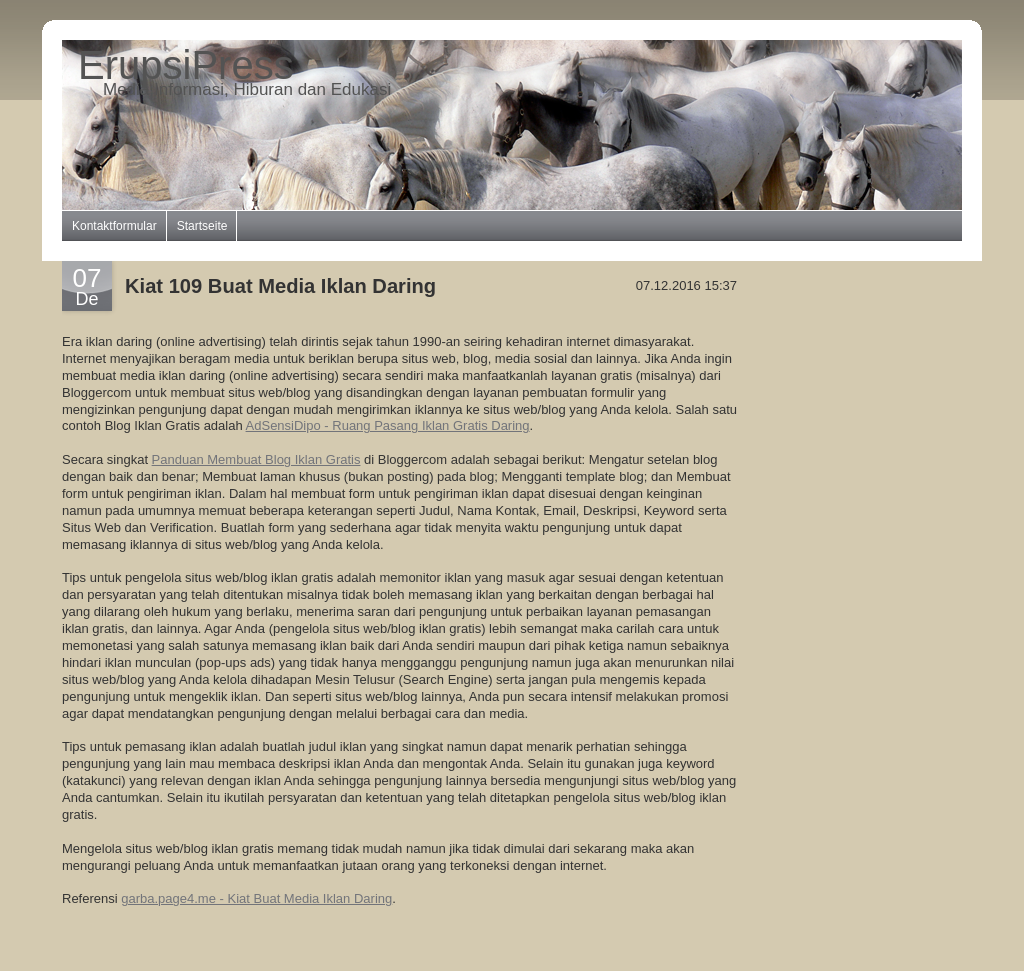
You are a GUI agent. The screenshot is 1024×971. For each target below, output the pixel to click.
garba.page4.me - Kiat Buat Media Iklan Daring (256, 898)
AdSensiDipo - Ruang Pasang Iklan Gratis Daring (388, 425)
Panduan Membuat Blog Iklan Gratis (256, 459)
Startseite (202, 226)
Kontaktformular (114, 226)
